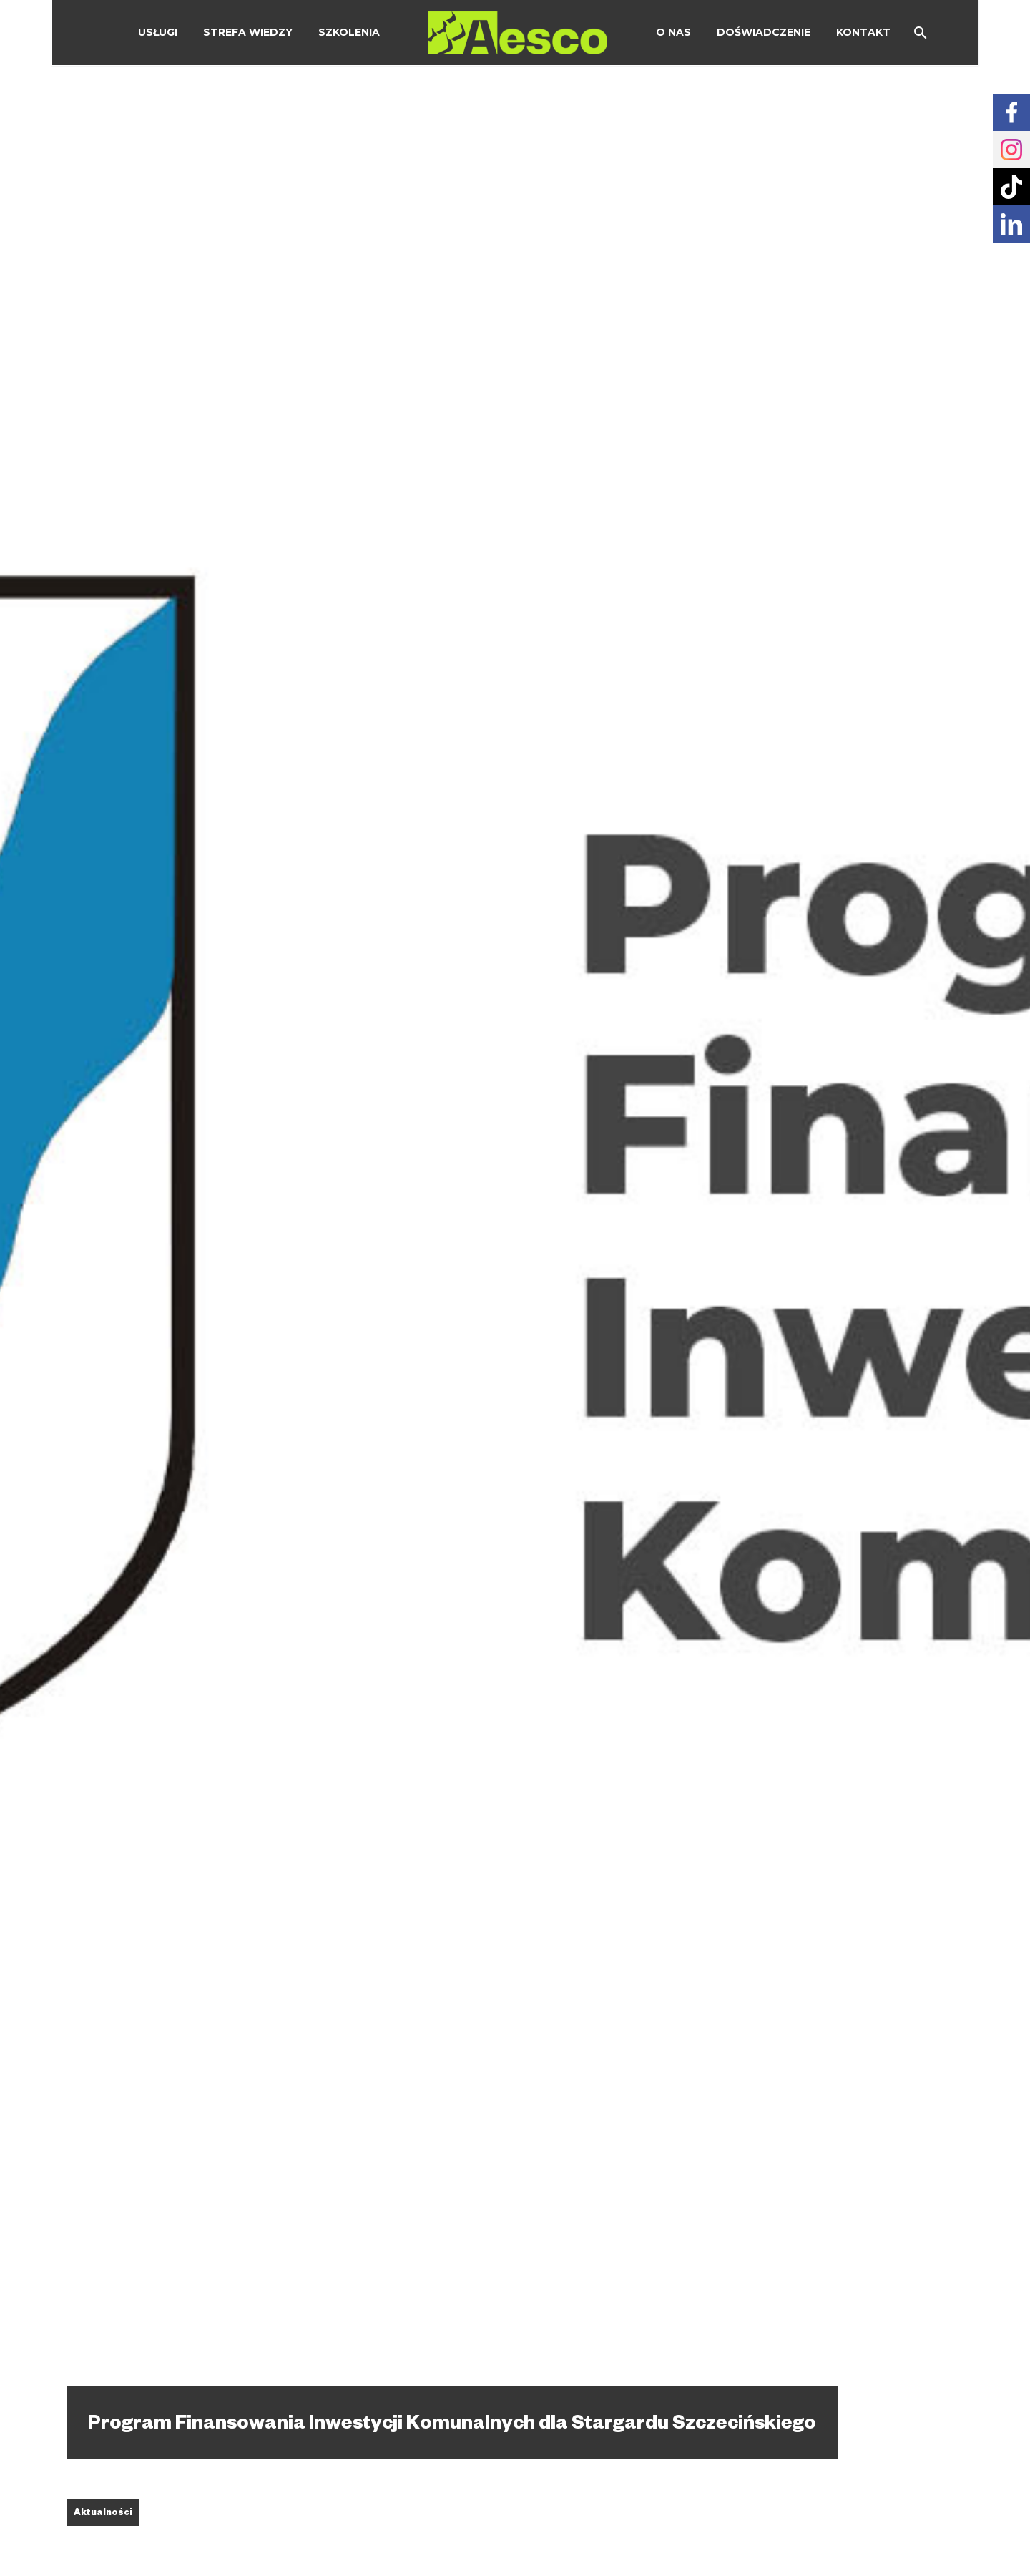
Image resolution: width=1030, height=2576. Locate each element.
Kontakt (863, 32)
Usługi (157, 32)
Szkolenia (349, 32)
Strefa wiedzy (248, 32)
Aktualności (103, 2514)
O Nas (673, 32)
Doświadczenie (763, 32)
